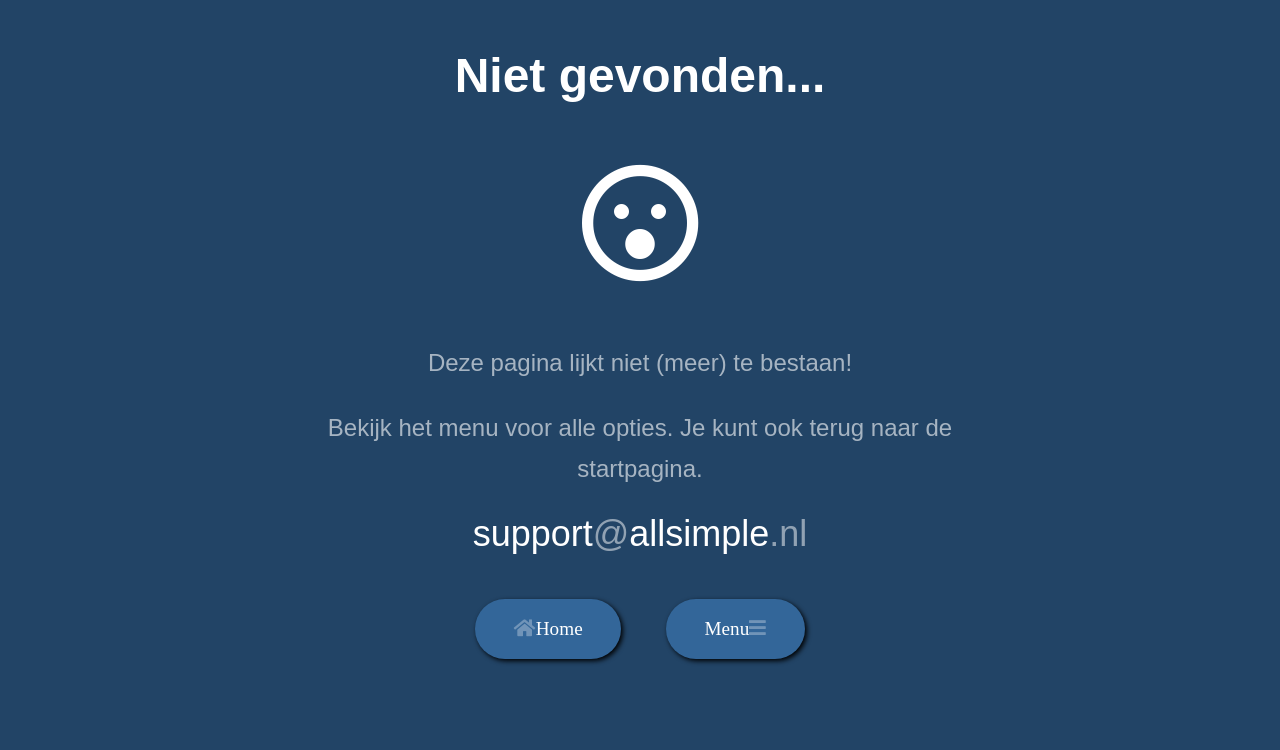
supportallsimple (640, 533)
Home (548, 628)
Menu (735, 628)
